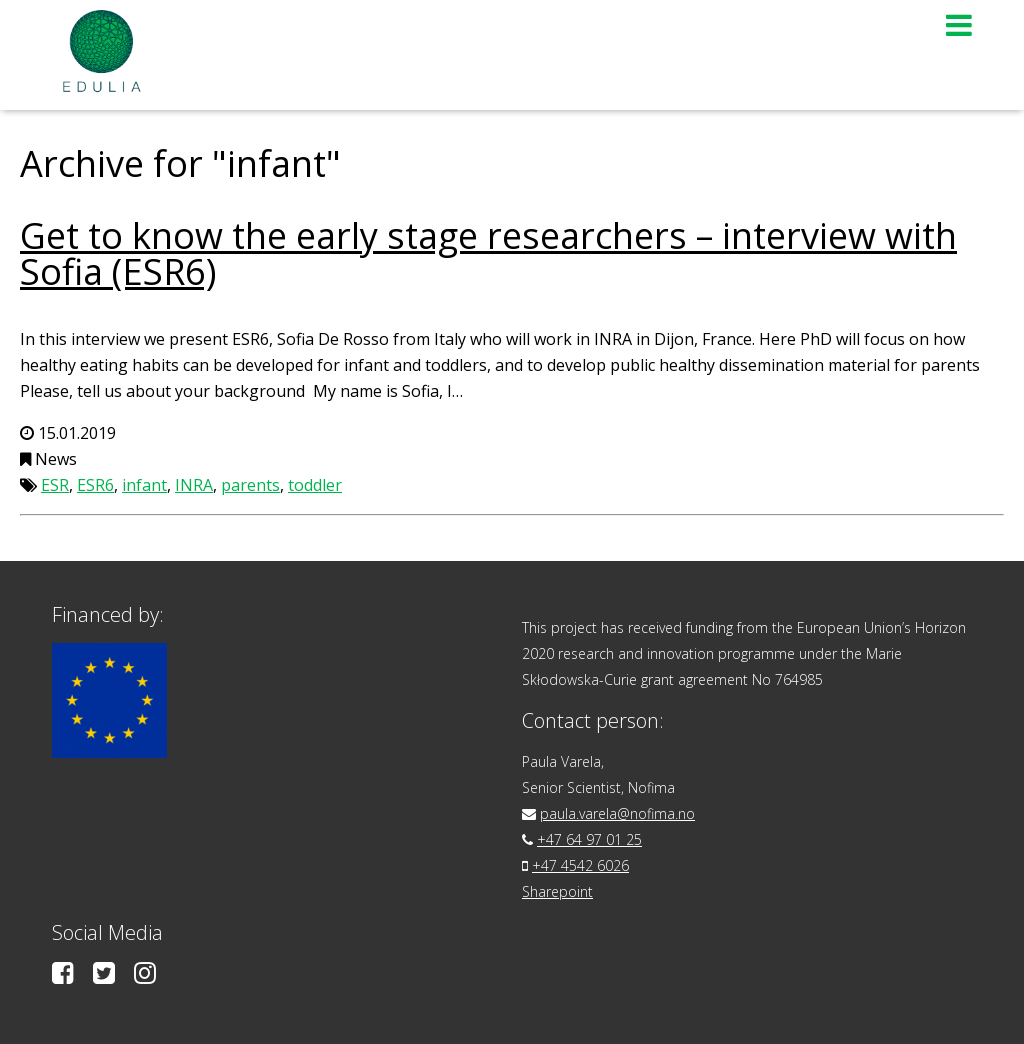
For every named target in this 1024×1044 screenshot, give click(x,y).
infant (144, 485)
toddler (315, 485)
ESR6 (95, 485)
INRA (194, 485)
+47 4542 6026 (580, 865)
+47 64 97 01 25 (589, 839)
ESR (55, 485)
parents (250, 485)
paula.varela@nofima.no (617, 813)
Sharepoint (557, 891)
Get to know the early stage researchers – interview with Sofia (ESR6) (488, 253)
